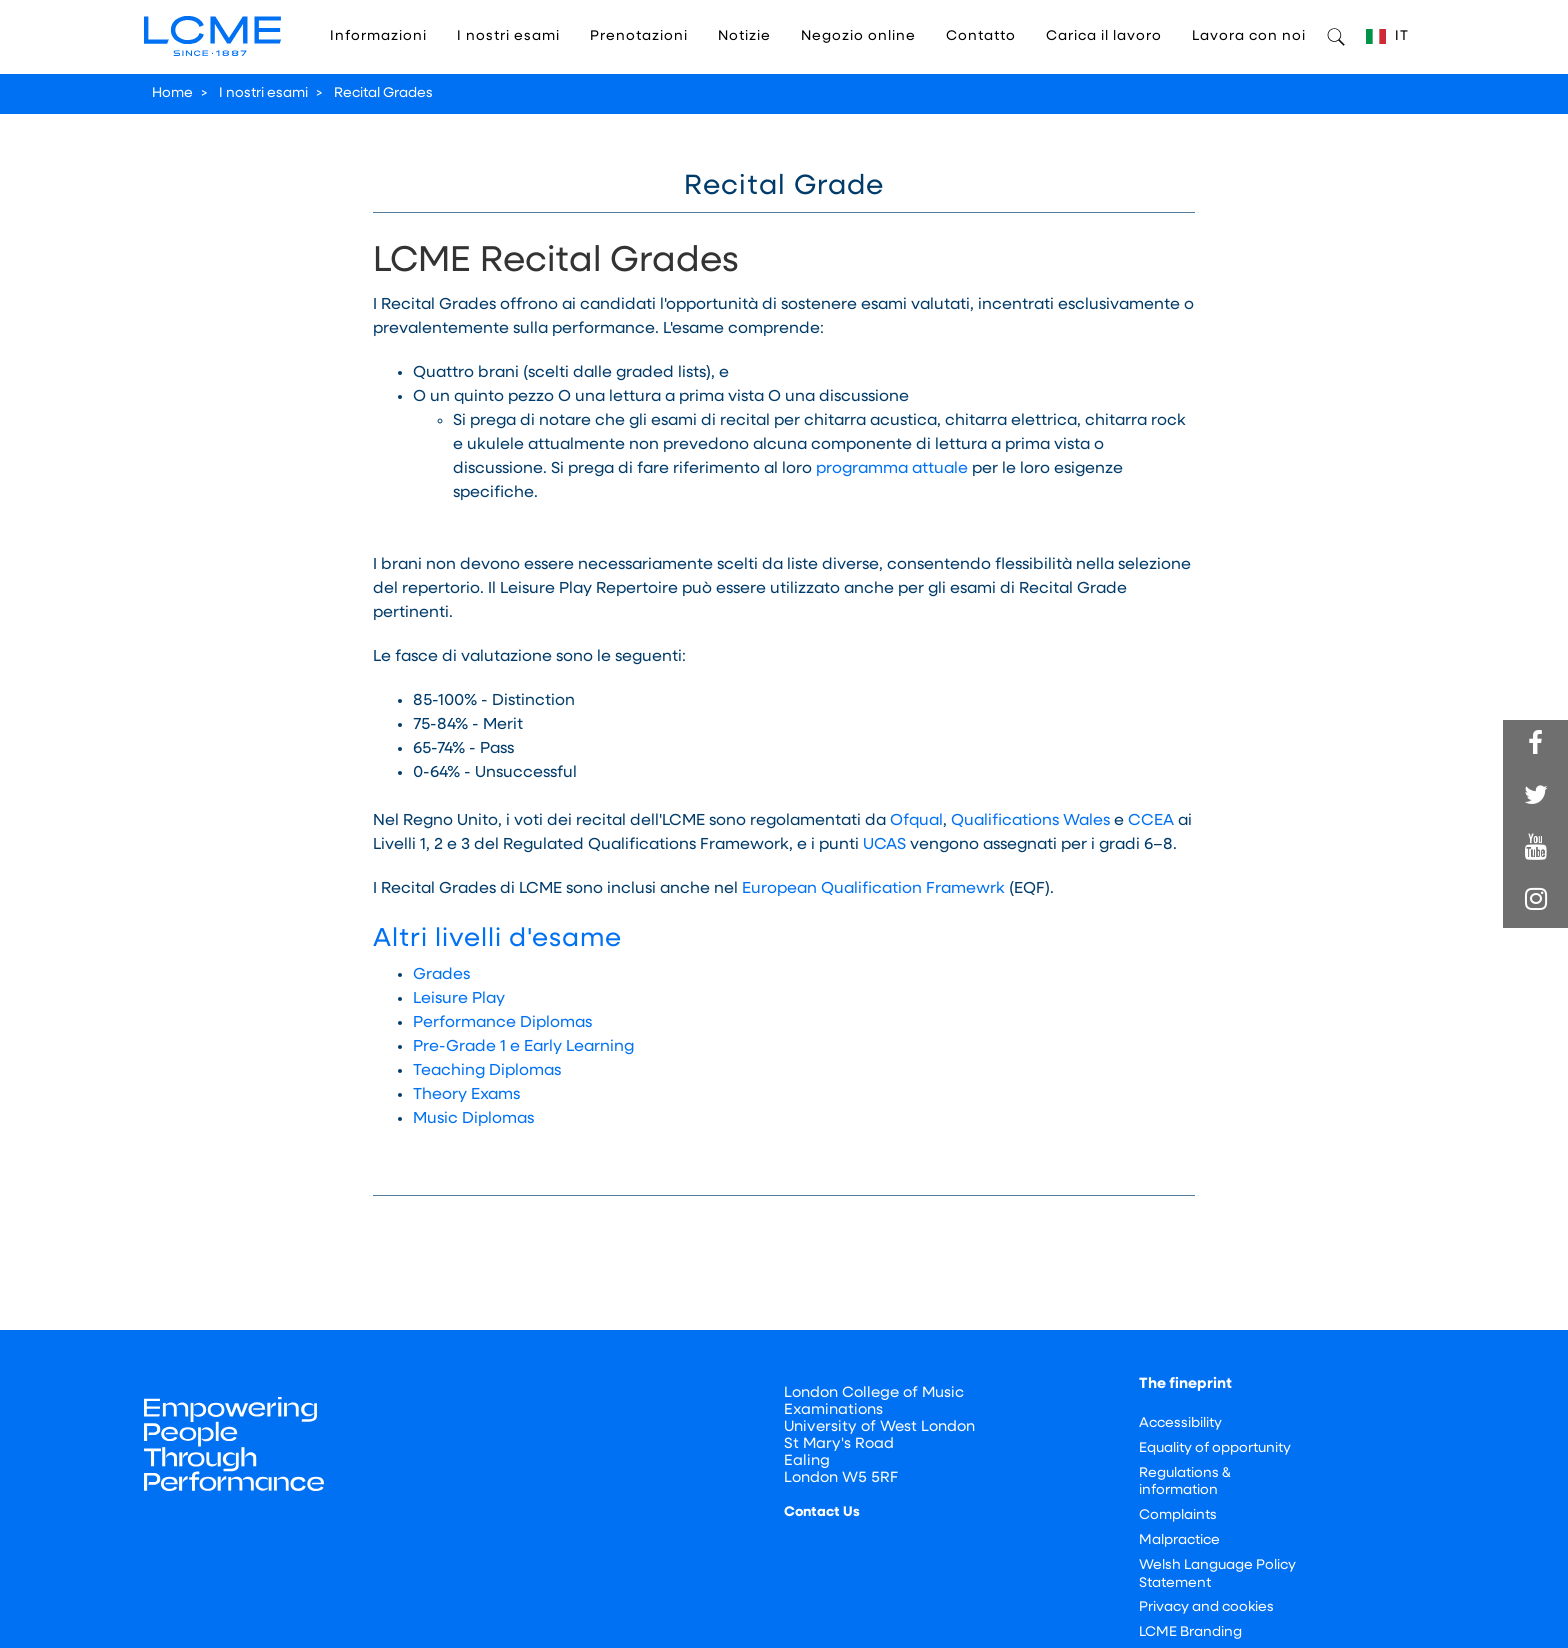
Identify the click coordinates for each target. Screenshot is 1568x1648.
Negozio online (858, 36)
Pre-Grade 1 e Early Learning (523, 1047)
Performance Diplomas (502, 1023)
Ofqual (916, 821)
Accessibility (1180, 1423)
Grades (441, 975)
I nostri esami (508, 36)
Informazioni (378, 36)
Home (172, 93)
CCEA (1151, 821)
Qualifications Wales (1030, 821)
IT (1387, 36)
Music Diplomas (473, 1119)
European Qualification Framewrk (873, 889)
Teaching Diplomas (487, 1071)
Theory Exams (466, 1095)
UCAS (884, 845)
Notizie (744, 36)
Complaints (1178, 1515)
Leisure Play (459, 999)
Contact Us (822, 1512)
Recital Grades (383, 93)
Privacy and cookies (1206, 1607)
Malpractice (1179, 1540)
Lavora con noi (1249, 36)
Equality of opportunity (1215, 1448)
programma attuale (892, 469)
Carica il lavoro (1104, 36)
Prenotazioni (639, 36)
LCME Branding (1190, 1632)
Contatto (981, 36)
